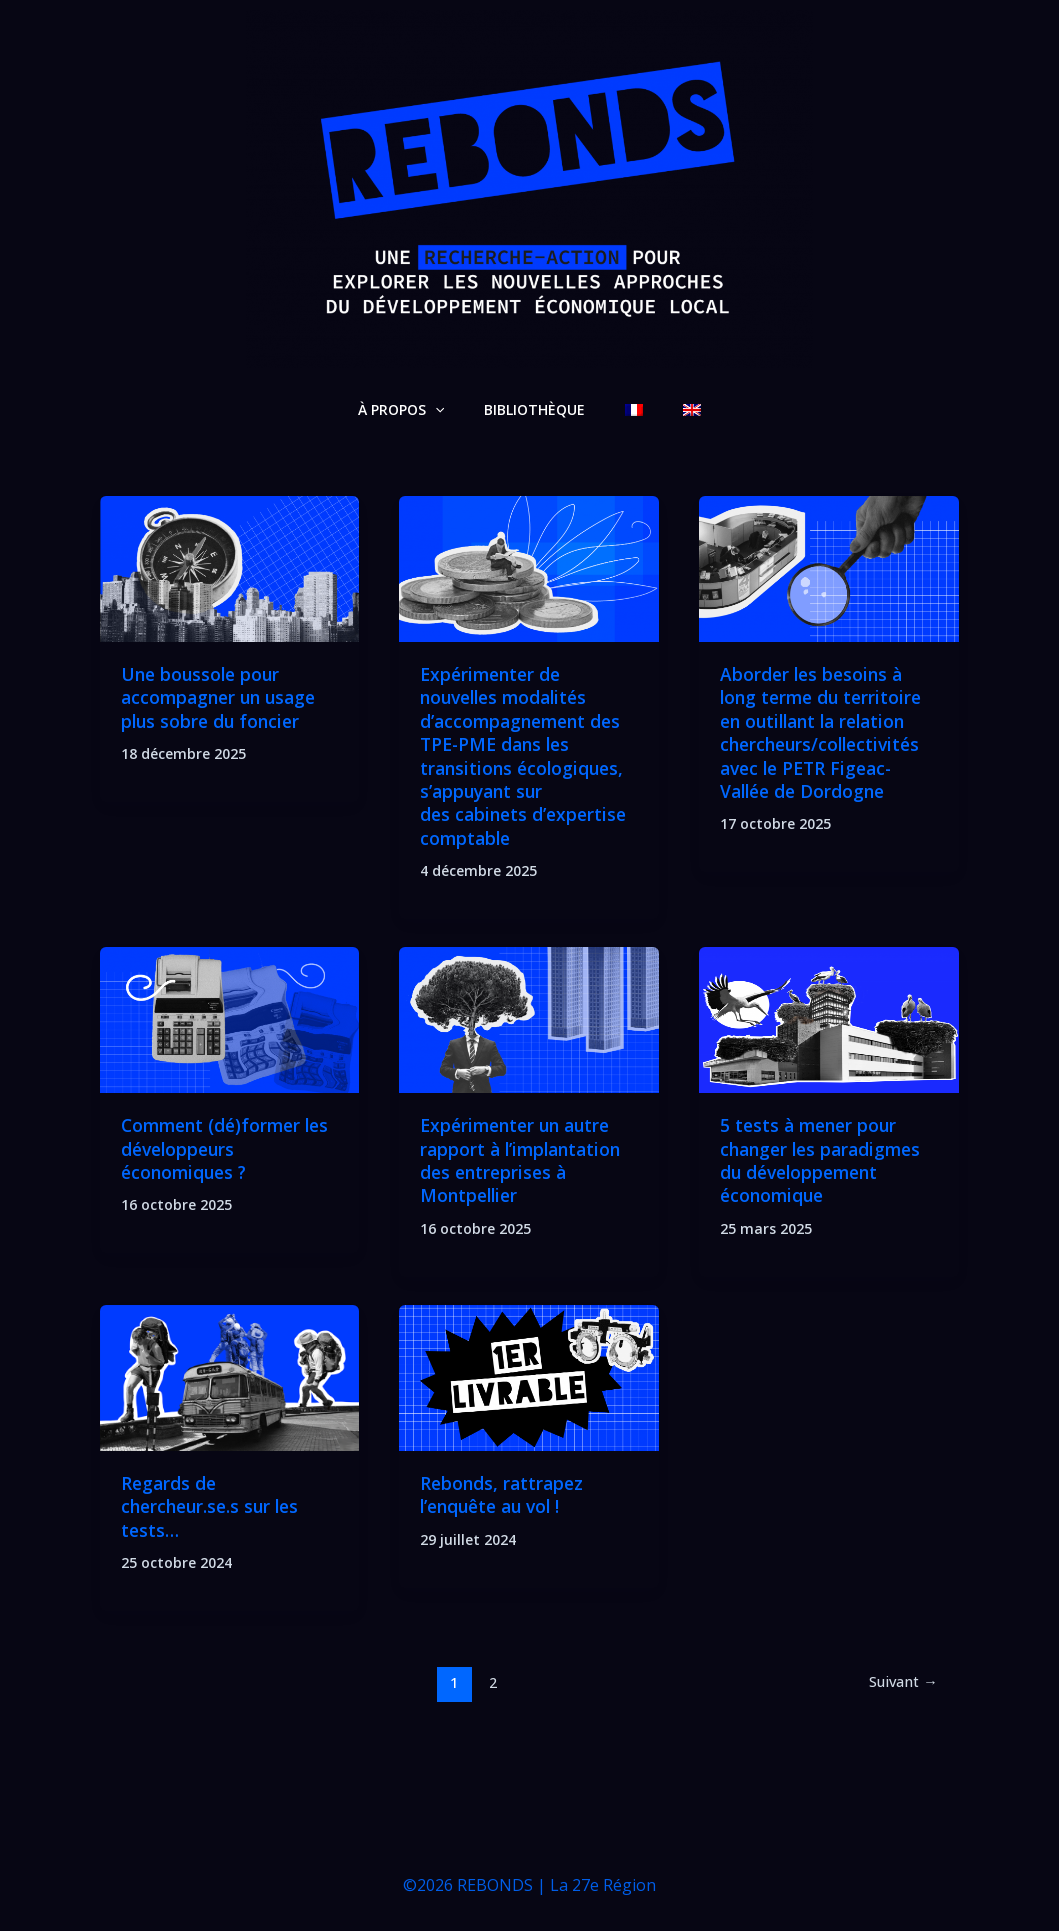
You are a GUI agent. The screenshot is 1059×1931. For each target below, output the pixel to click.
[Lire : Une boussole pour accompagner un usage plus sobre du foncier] (230, 567)
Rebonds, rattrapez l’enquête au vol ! (504, 1494)
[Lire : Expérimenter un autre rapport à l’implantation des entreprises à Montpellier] (529, 1018)
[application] (453, 410)
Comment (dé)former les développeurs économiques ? (229, 1148)
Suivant (900, 1682)
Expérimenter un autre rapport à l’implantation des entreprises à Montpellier (524, 1160)
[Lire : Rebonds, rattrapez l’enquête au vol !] (529, 1376)
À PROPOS (419, 410)
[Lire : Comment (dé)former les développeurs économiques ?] (230, 1018)
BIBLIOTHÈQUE (540, 409)
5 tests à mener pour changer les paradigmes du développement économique (825, 1160)
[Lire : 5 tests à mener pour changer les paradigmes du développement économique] (829, 1018)
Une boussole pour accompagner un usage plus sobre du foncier (223, 697)
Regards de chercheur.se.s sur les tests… (214, 1506)
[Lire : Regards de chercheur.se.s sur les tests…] (230, 1376)
